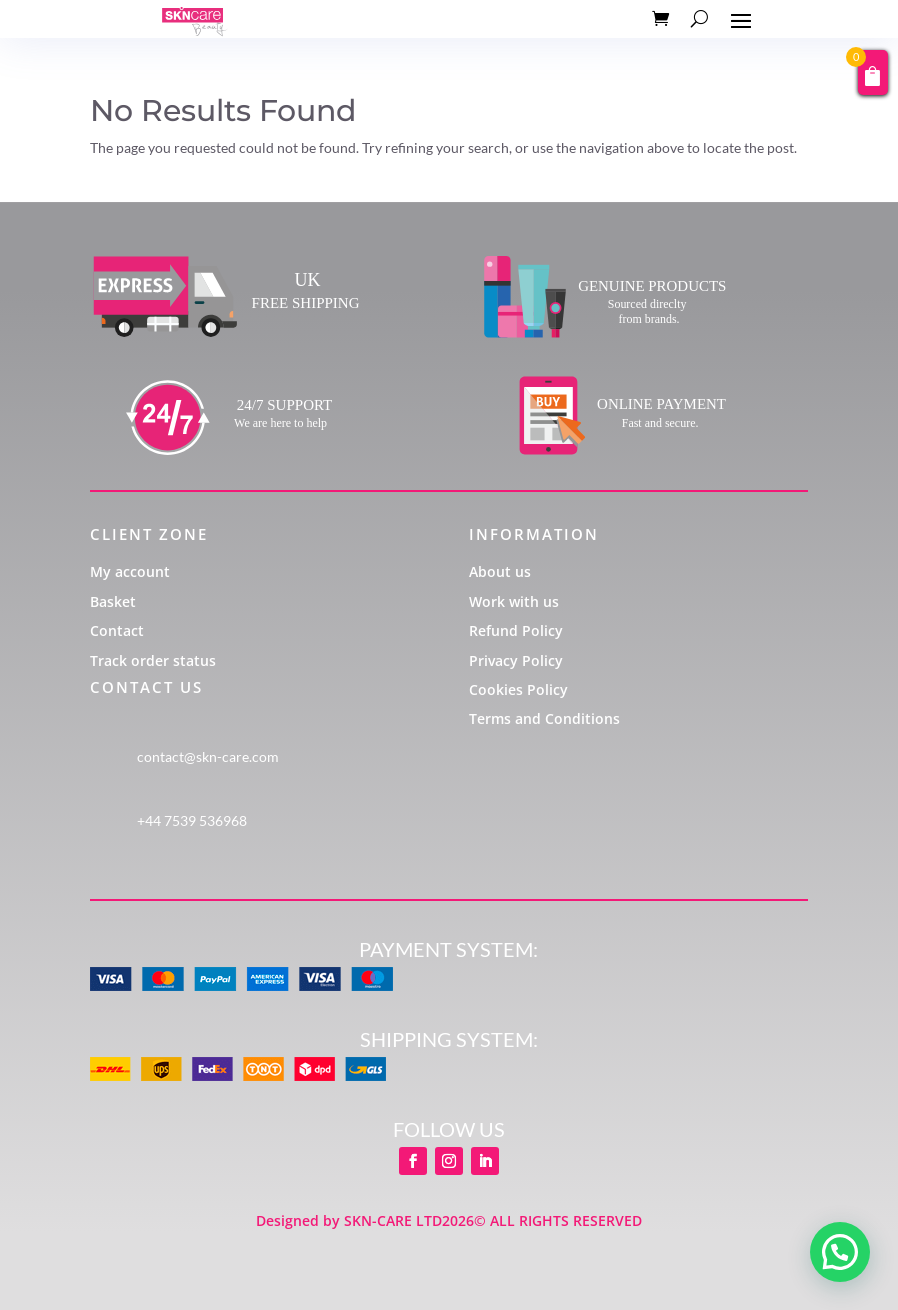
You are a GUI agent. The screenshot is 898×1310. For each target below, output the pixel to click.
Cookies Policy (518, 689)
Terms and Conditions (544, 718)
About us (500, 571)
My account (130, 571)
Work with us (514, 601)
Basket (113, 601)
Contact (117, 630)
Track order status (153, 660)
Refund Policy (516, 630)
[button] (840, 1252)
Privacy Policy (516, 660)
